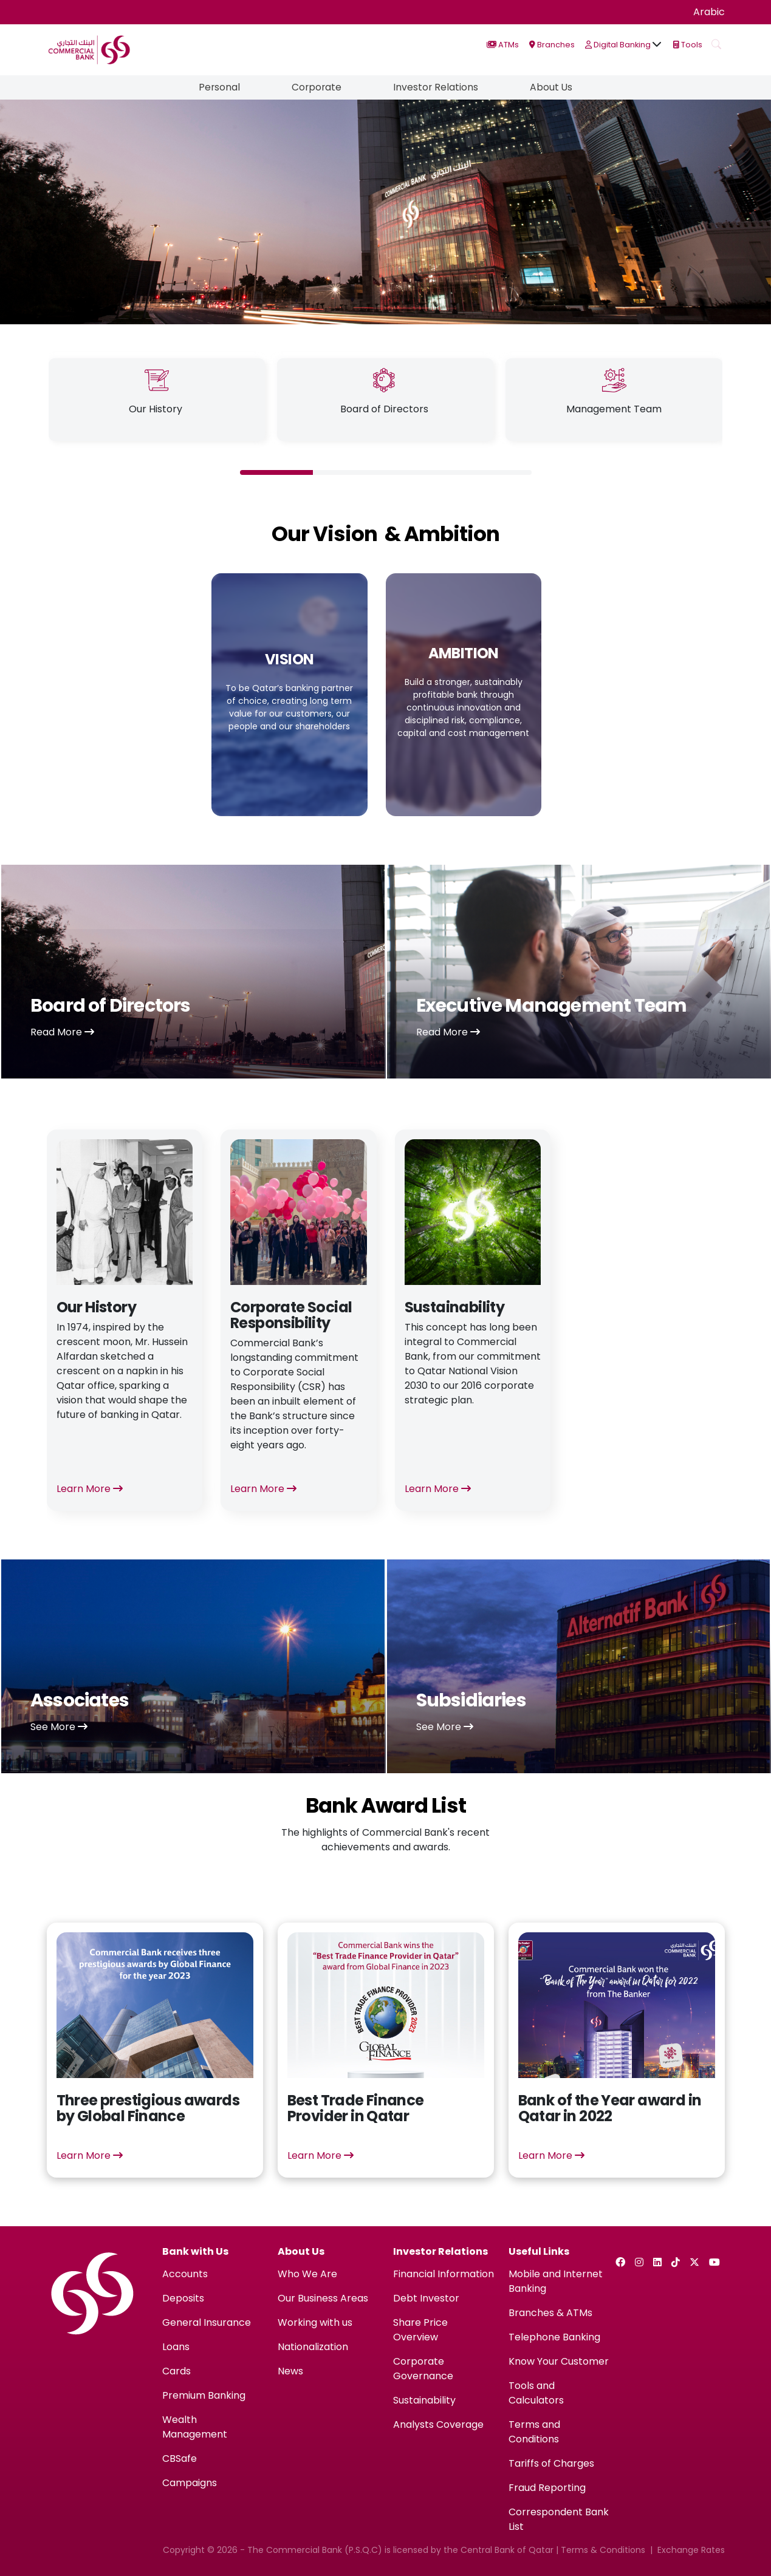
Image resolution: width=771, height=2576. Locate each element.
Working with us (315, 2322)
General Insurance (206, 2322)
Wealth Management (194, 2427)
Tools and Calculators (536, 2393)
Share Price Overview (420, 2329)
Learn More (90, 1489)
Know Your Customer (559, 2361)
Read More (62, 1032)
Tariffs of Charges (551, 2463)
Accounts (185, 2274)
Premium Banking (203, 2395)
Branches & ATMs (550, 2313)
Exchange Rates (691, 2550)
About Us (553, 87)
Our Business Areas (323, 2298)
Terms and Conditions (534, 2432)
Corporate (315, 87)
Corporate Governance (423, 2368)
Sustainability (424, 2400)
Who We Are (307, 2274)
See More (58, 1727)
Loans (176, 2347)
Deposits (183, 2298)
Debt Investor (426, 2298)
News (290, 2371)
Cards (176, 2371)
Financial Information (443, 2274)
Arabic (709, 12)
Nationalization (313, 2347)
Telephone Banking (554, 2337)
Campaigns (189, 2483)
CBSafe (179, 2458)
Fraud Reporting (547, 2488)
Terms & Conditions (603, 2550)
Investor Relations (436, 87)
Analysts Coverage (438, 2424)
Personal (217, 87)
